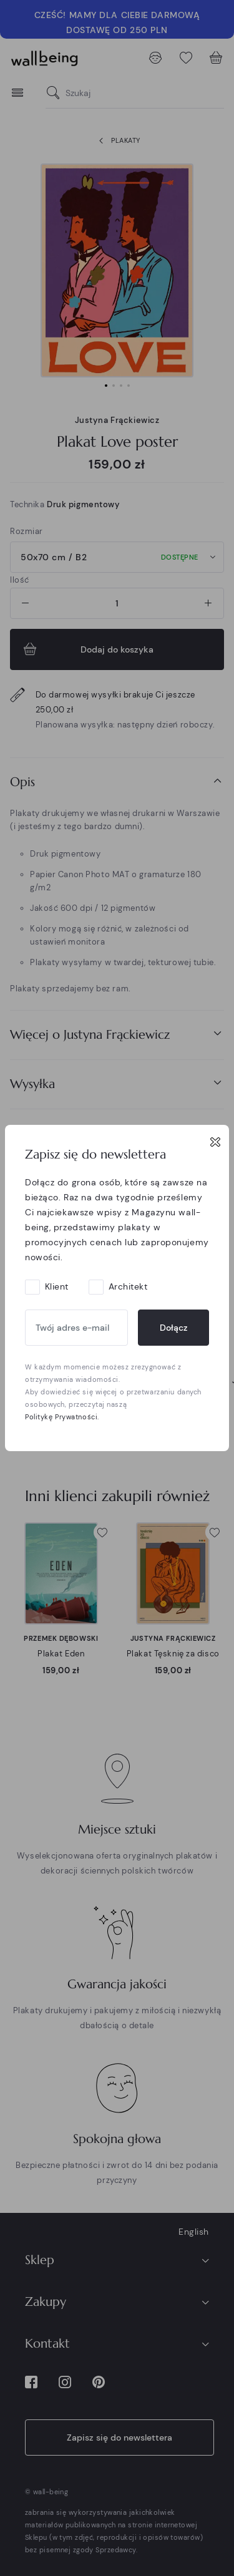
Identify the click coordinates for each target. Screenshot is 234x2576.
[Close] (215, 1141)
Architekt (128, 1286)
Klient (57, 1286)
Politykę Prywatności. (62, 1416)
